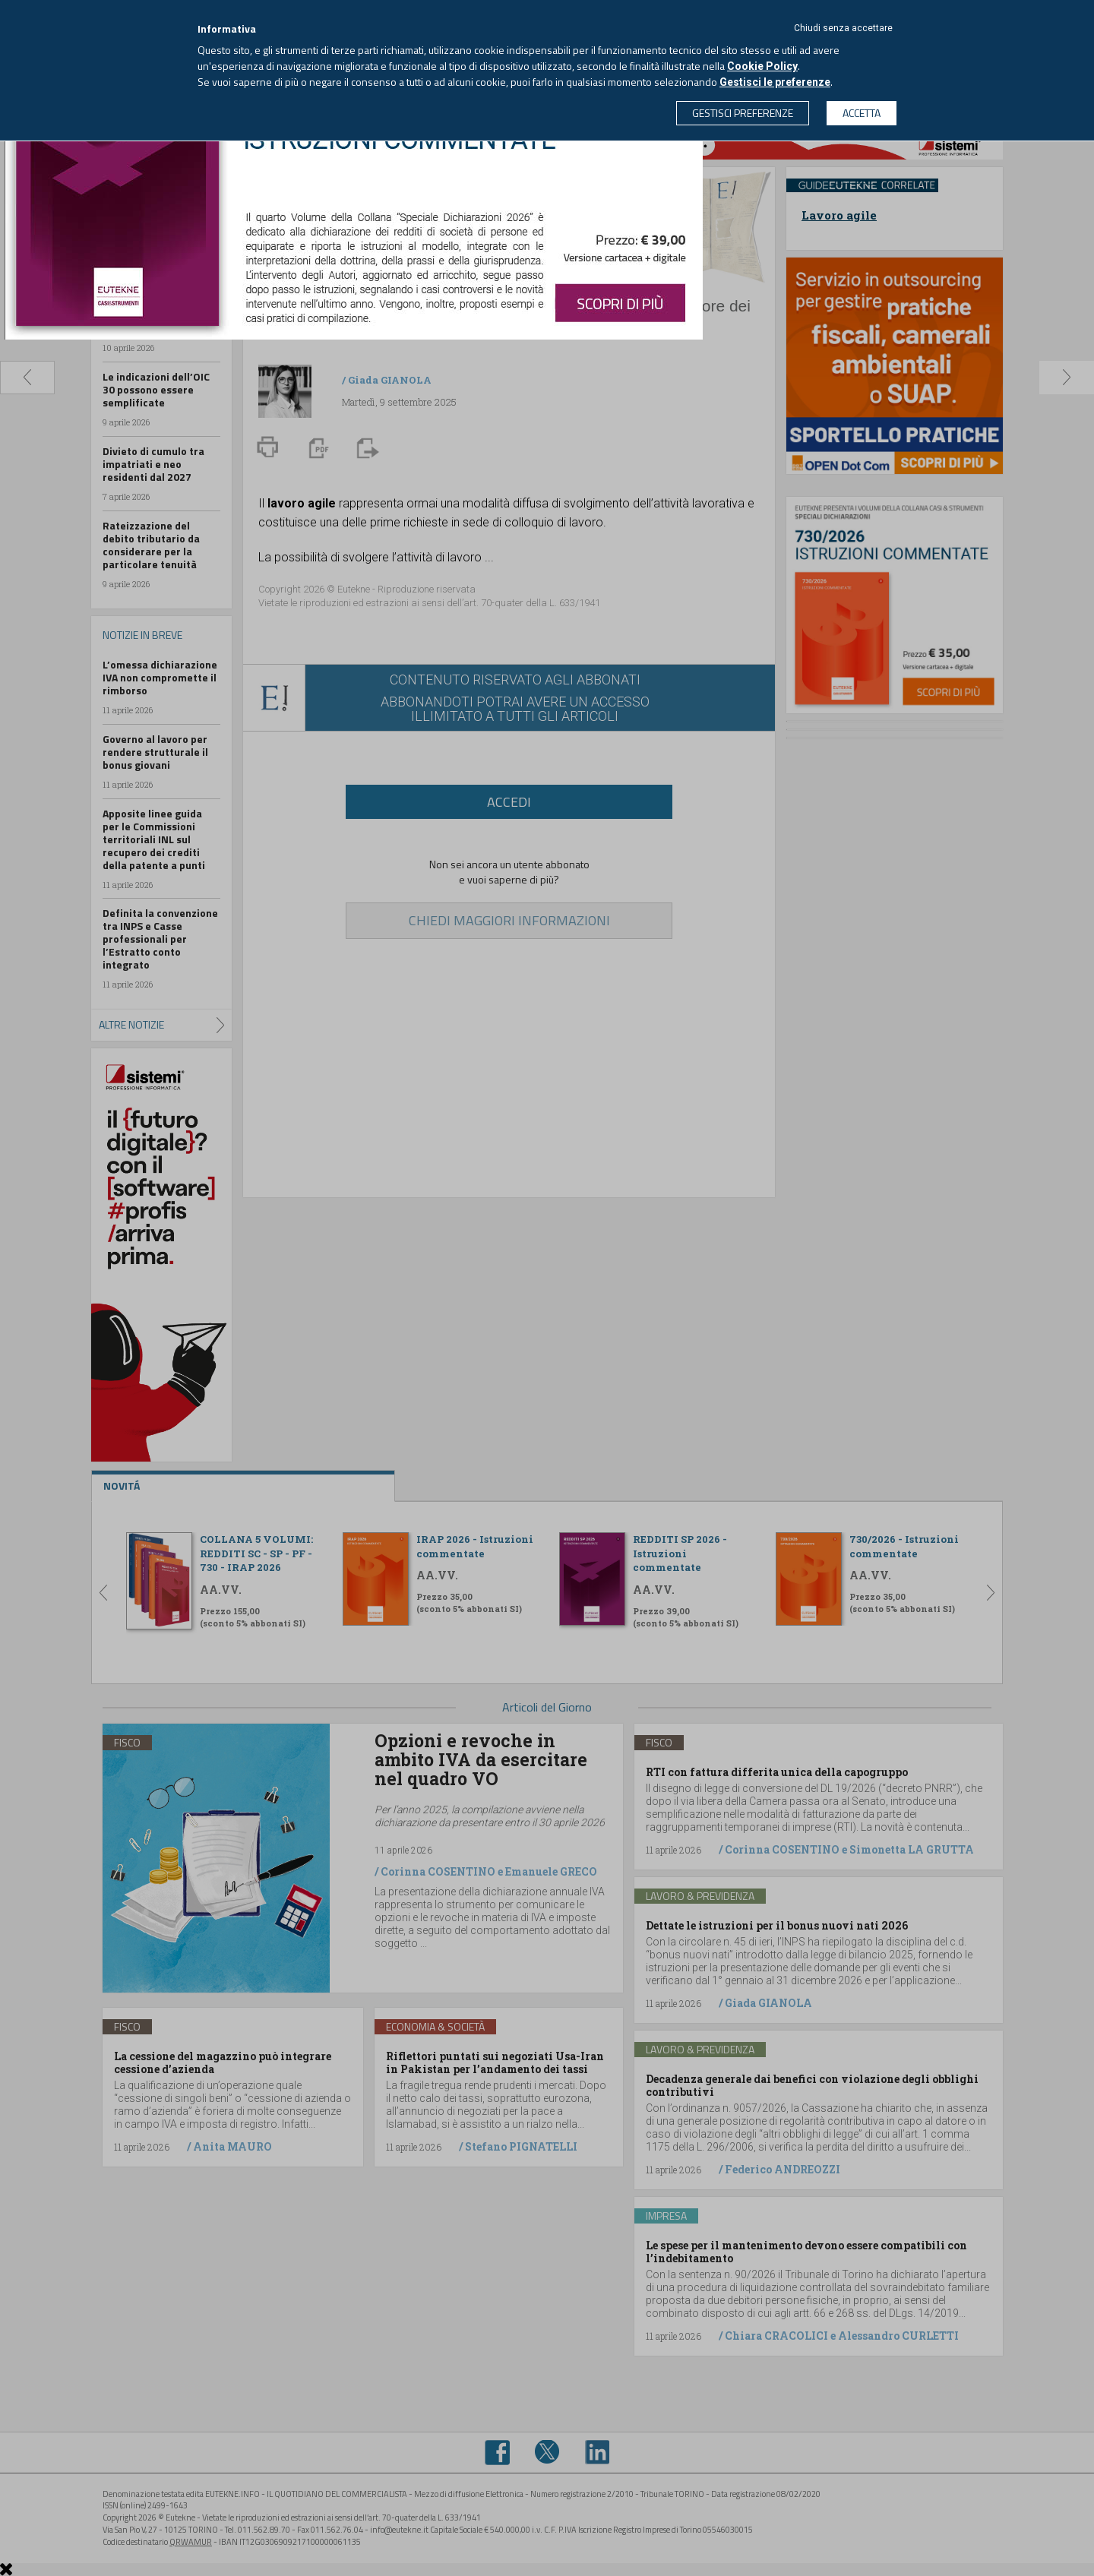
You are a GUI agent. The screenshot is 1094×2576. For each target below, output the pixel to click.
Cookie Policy (762, 66)
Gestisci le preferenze (774, 82)
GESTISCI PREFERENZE (742, 113)
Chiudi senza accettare (843, 28)
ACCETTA (862, 113)
